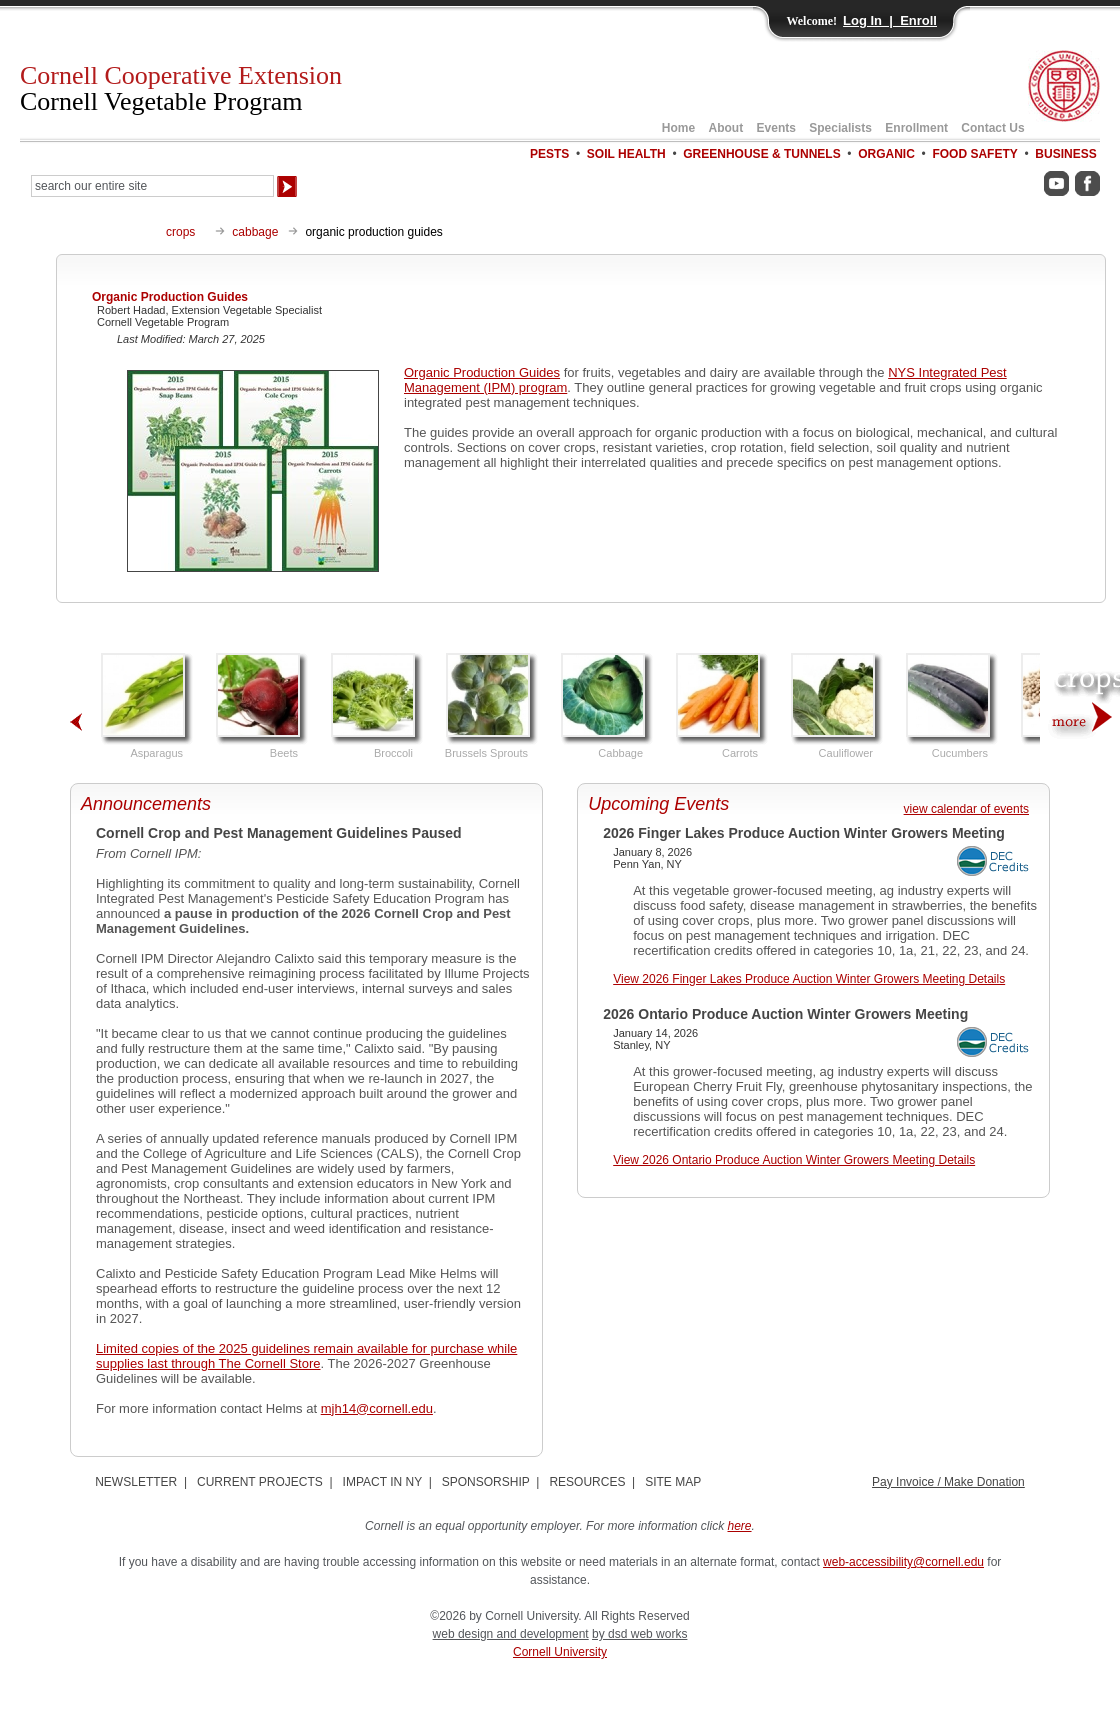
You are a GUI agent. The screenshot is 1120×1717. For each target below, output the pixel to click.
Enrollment (916, 128)
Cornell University (560, 1652)
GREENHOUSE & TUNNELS (761, 154)
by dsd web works (639, 1634)
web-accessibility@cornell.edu (903, 1562)
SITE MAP (673, 1482)
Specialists (840, 128)
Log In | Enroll (890, 20)
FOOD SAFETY (974, 154)
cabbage (255, 232)
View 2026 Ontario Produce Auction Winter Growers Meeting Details (794, 1160)
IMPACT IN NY (382, 1482)
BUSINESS (1065, 154)
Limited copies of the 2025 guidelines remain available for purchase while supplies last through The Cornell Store (306, 1356)
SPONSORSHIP (486, 1482)
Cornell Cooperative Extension (181, 88)
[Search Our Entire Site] (152, 186)
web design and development (511, 1634)
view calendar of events (966, 809)
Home (678, 128)
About (726, 128)
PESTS (549, 154)
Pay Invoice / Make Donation (948, 1482)
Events (776, 128)
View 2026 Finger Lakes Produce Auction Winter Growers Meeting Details (809, 979)
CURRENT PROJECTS (260, 1482)
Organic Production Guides (482, 372)
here (740, 1526)
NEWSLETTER (136, 1482)
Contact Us (992, 128)
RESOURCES (587, 1482)
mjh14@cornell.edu (377, 1408)
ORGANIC (886, 154)
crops (180, 232)
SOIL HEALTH (626, 154)
